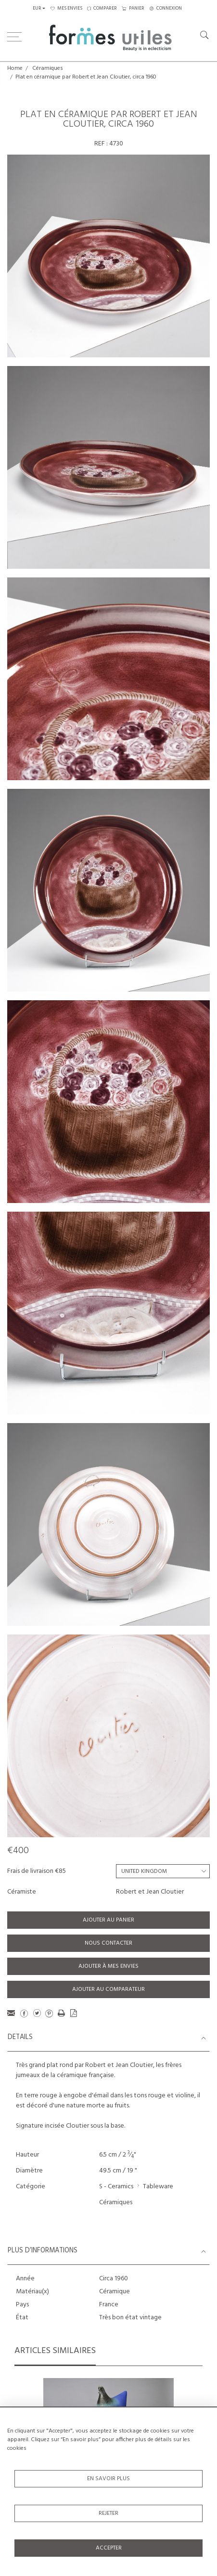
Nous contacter (108, 1943)
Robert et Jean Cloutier (150, 1891)
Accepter (109, 2548)
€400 (18, 1851)
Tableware (158, 2186)
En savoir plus (108, 2479)
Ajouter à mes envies (108, 1966)
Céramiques (47, 68)
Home (15, 68)
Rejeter (108, 2513)
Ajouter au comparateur (108, 1989)
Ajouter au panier (108, 1920)
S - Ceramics (116, 2186)
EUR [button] (37, 8)
